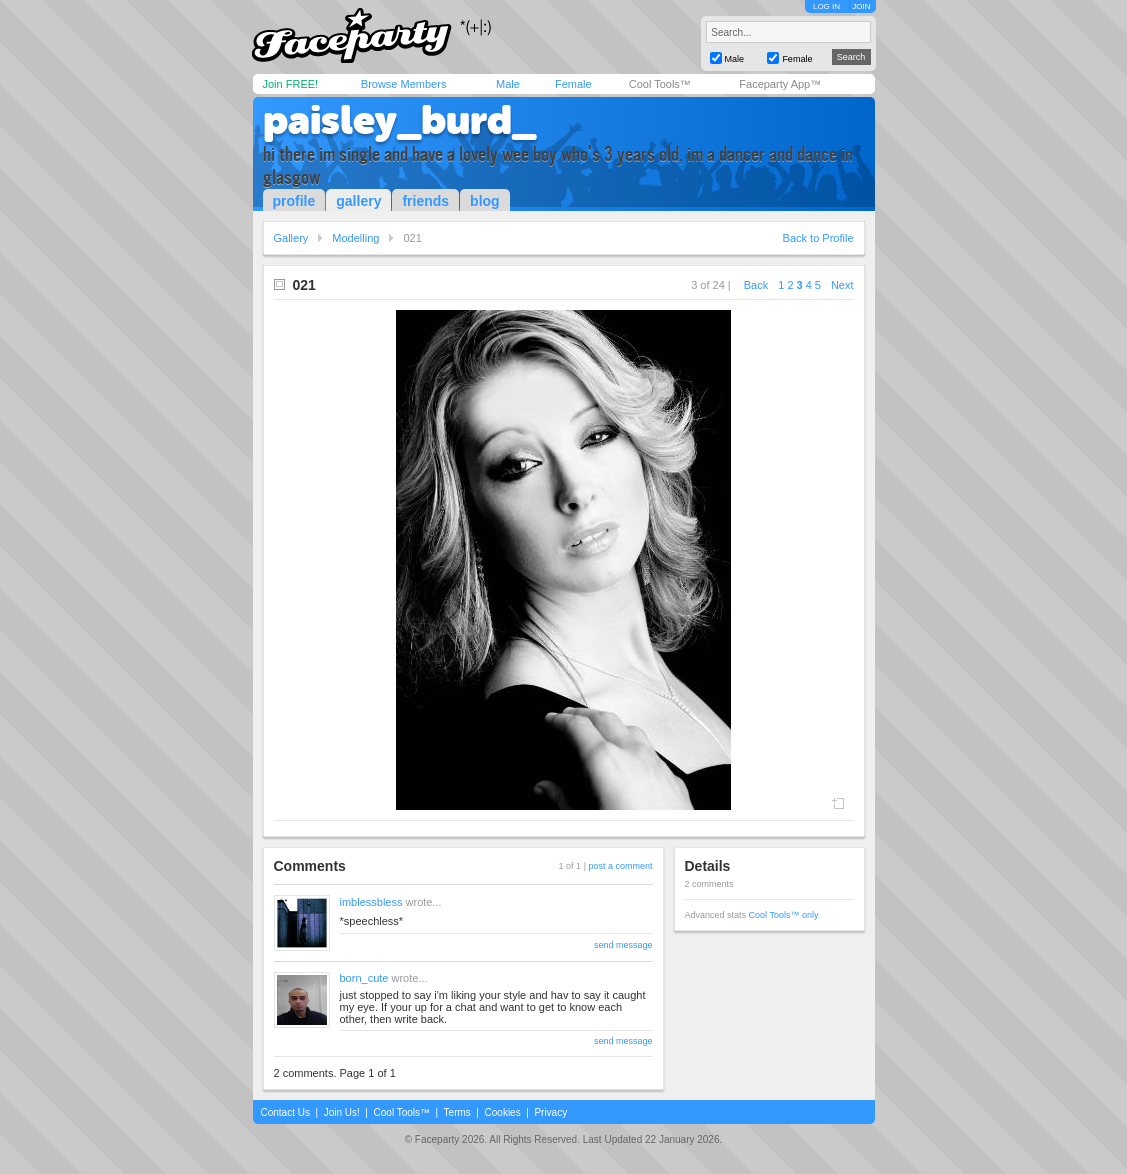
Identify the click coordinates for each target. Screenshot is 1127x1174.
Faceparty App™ (780, 84)
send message (623, 945)
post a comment (620, 866)
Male (508, 84)
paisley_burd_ (399, 120)
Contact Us (285, 1112)
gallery (358, 201)
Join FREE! (291, 84)
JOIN (861, 6)
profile (294, 201)
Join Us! (342, 1112)
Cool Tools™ (660, 84)
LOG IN (826, 6)
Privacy (550, 1112)
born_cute (364, 978)
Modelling (355, 238)
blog (485, 201)
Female (573, 84)
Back (756, 285)
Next (842, 285)
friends (425, 201)
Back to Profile (818, 238)
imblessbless (371, 902)
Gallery (291, 238)
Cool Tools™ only (784, 915)
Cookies (503, 1112)
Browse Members (404, 84)
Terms (457, 1112)
